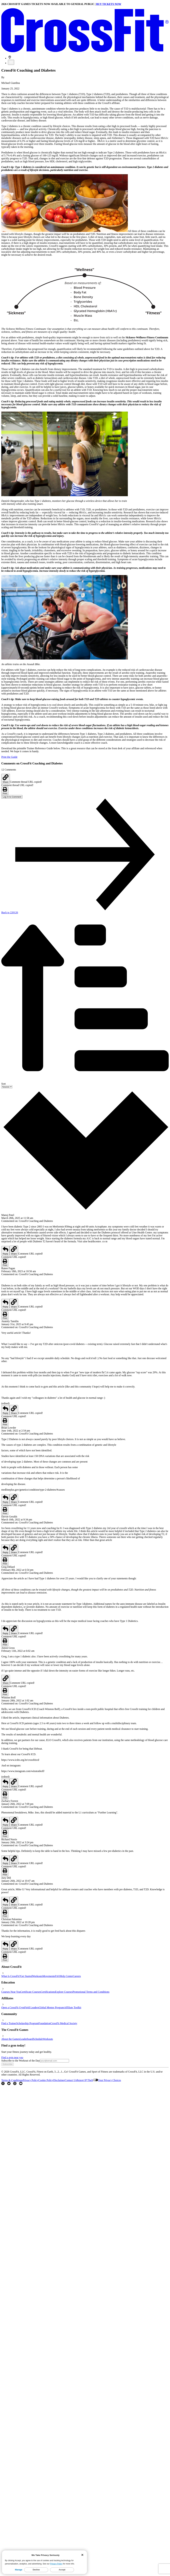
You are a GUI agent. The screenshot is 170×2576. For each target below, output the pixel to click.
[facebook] (3, 2084)
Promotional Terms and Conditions (90, 1991)
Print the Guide (9, 757)
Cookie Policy (45, 2080)
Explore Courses (63, 1991)
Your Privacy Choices (107, 2080)
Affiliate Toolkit (72, 2007)
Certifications (48, 1991)
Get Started (26, 1976)
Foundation (44, 2023)
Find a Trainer (8, 2023)
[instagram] (14, 2084)
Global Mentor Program (51, 2007)
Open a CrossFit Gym (12, 2007)
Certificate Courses (30, 1991)
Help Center (66, 1976)
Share (6, 778)
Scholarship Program (27, 2023)
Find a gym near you (12, 2057)
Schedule (38, 2039)
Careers (77, 1976)
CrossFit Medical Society (63, 2023)
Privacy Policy (30, 2080)
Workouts (37, 1976)
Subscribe (7, 2064)
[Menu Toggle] (11, 62)
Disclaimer (59, 2080)
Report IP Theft (85, 2080)
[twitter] (9, 2084)
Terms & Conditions (12, 2080)
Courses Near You (10, 1991)
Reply (5, 1250)
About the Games (10, 2039)
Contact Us (71, 2080)
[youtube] (20, 2084)
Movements (48, 1976)
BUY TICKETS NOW (108, 4)
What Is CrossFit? (10, 1976)
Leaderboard (26, 2039)
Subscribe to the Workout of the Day (20, 2060)
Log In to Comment (12, 797)
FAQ (57, 1976)
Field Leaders (31, 2007)
